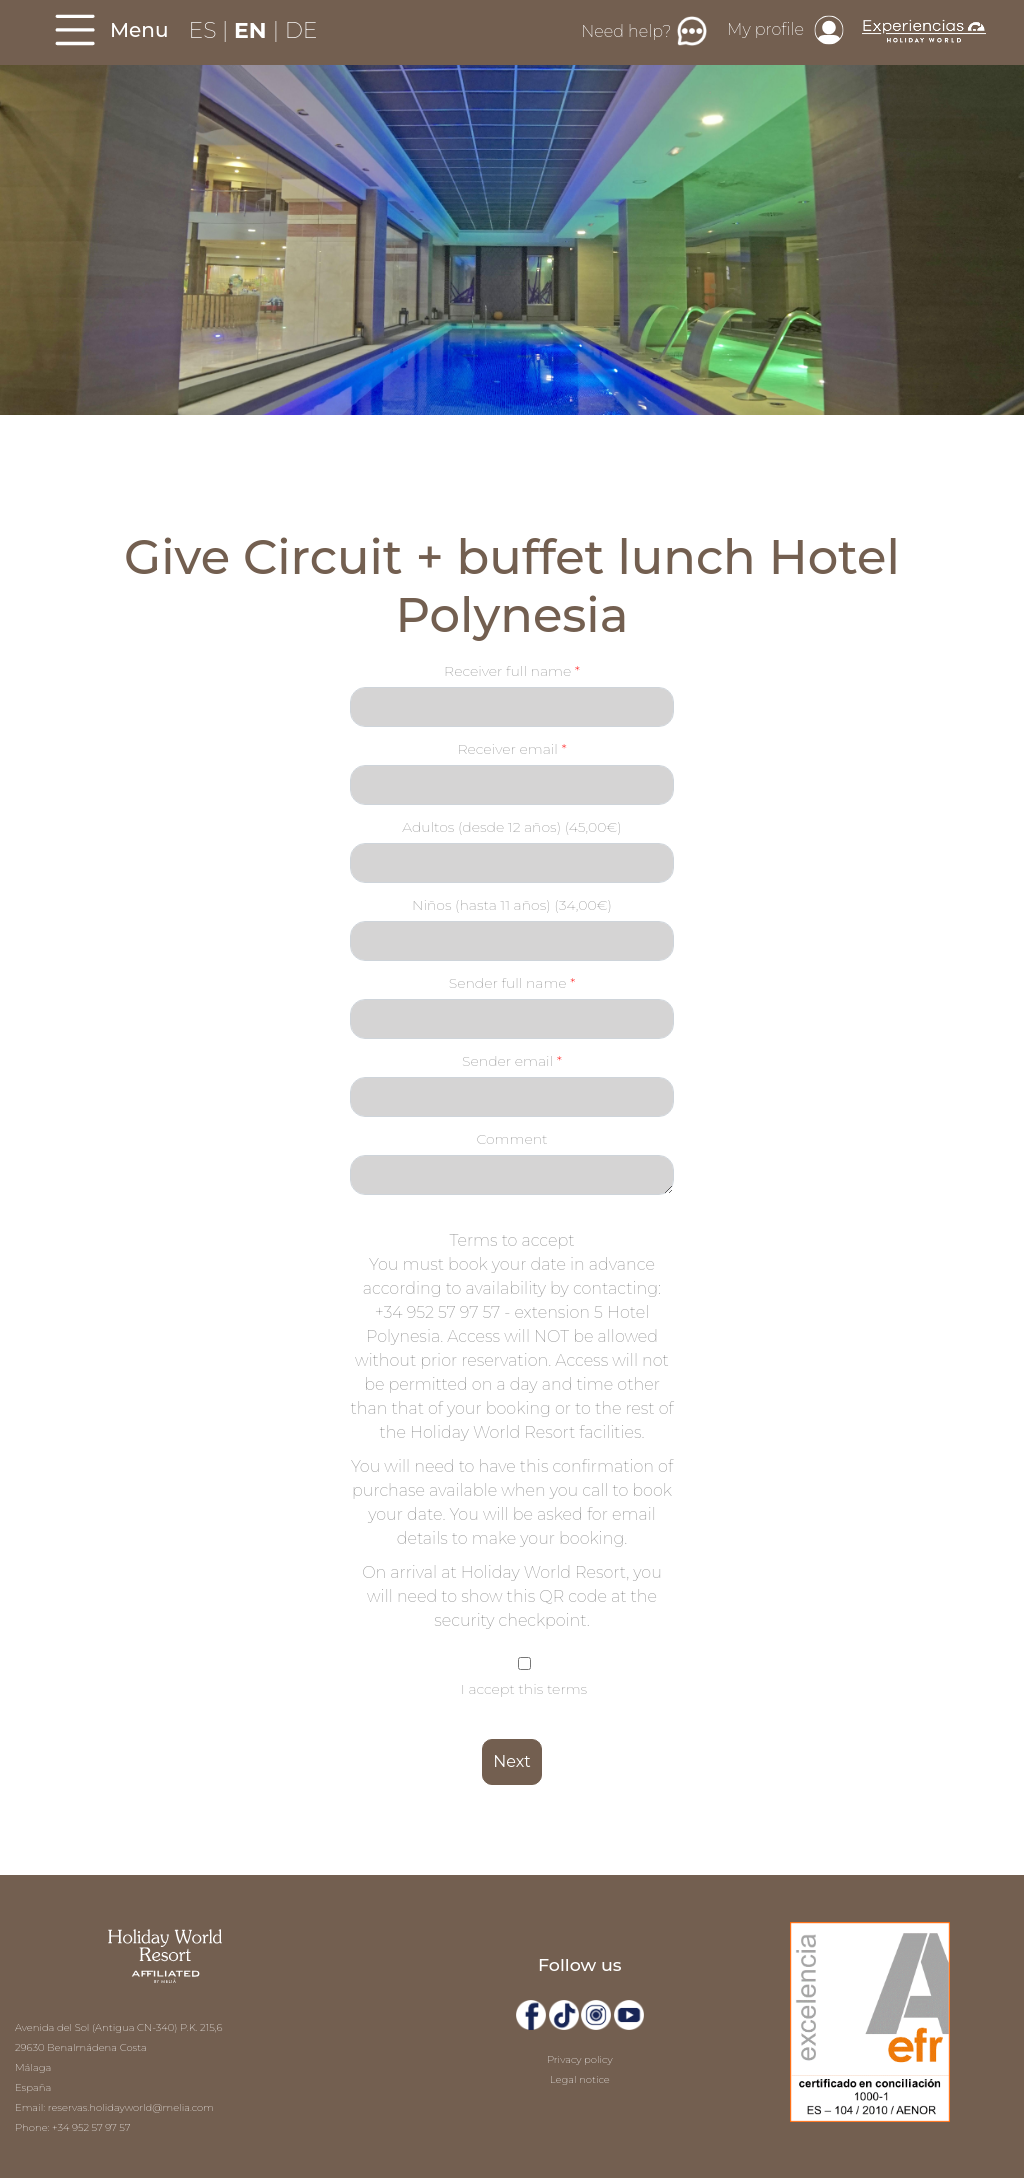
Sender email (509, 1061)
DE (301, 30)
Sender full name (509, 983)
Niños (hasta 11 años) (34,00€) (512, 905)
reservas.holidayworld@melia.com (131, 2107)
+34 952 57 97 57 (91, 2127)
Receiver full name (509, 671)
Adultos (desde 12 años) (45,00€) (512, 827)
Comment (511, 1139)
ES (206, 30)
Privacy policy (580, 2059)
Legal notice (580, 2079)
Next (511, 1761)
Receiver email (509, 749)
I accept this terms (524, 1689)
